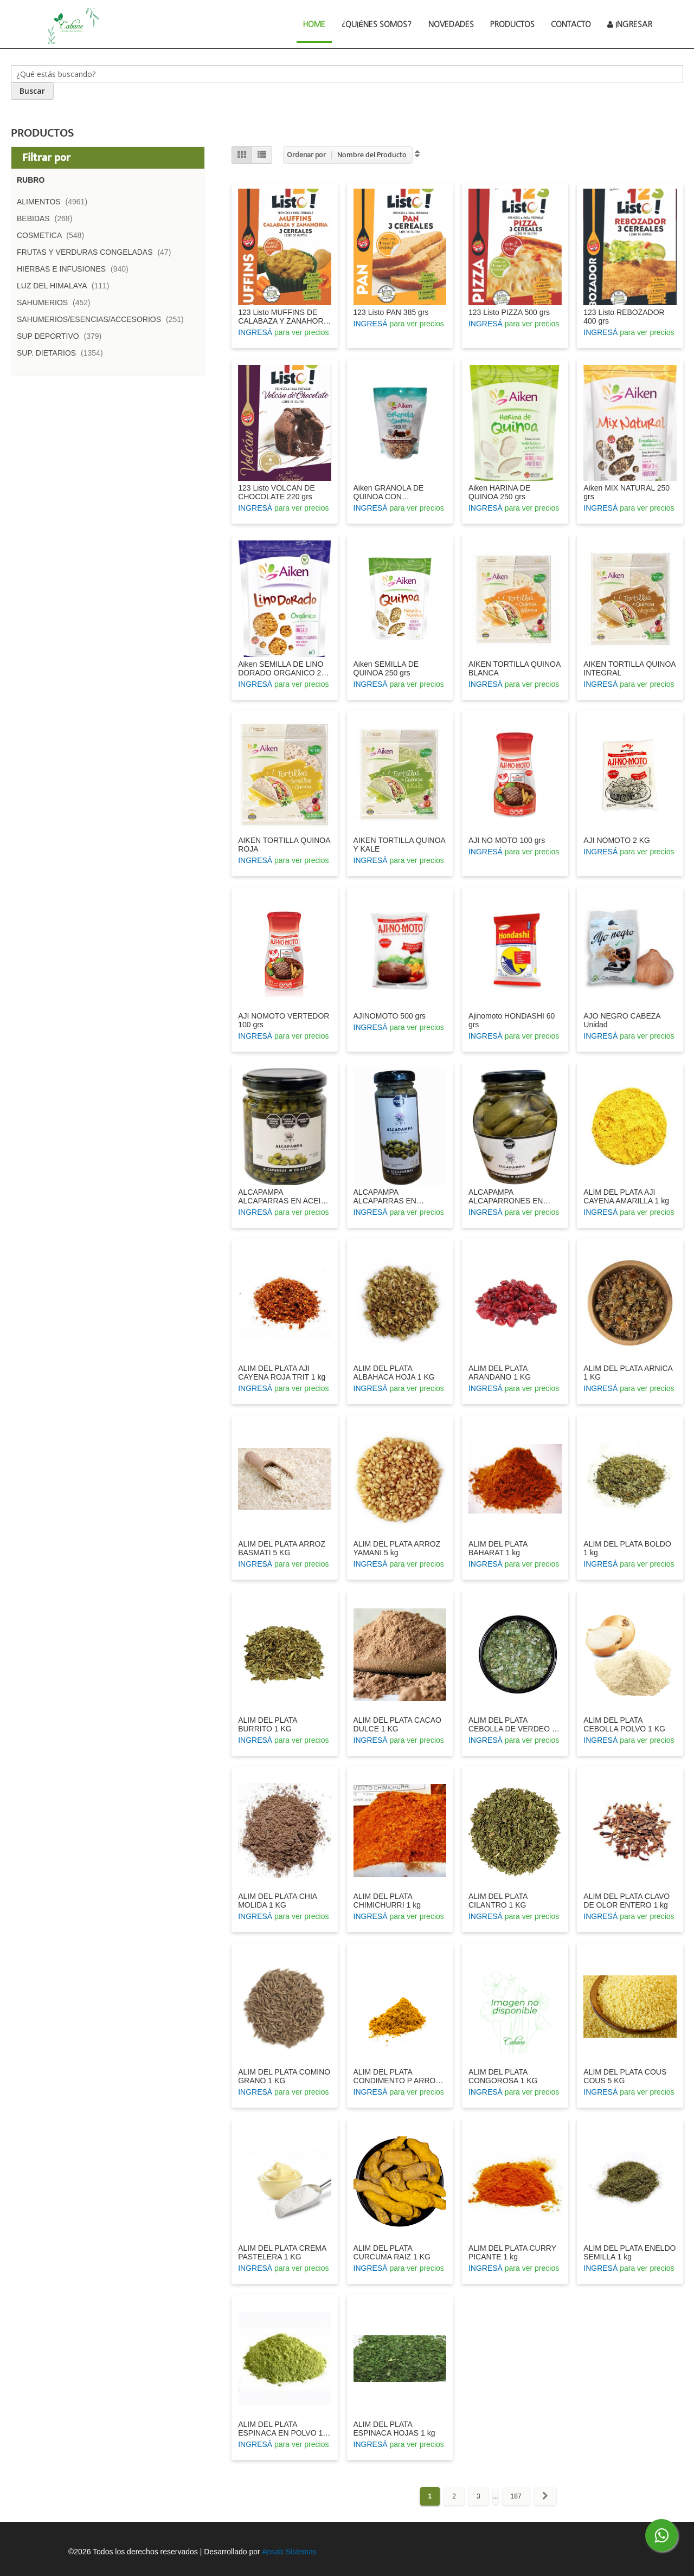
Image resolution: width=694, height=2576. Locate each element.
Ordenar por (306, 155)
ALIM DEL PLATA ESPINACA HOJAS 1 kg (394, 2428)
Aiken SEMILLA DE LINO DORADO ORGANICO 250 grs (284, 668)
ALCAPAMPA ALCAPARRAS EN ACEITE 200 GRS (284, 1196)
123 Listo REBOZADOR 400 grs (623, 316)
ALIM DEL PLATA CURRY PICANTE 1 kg (512, 2252)
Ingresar (629, 24)
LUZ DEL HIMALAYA (66, 285)
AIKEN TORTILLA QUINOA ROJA (284, 844)
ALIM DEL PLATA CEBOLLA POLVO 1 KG (624, 1724)
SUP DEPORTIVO (62, 336)
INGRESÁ (255, 332)
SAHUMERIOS (57, 302)
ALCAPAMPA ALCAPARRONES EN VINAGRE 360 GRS (505, 1196)
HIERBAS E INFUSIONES (76, 269)
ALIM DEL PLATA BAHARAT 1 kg (498, 1548)
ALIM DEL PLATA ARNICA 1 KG (627, 1372)
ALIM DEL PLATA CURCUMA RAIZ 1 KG (392, 2252)
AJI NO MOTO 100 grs (506, 840)
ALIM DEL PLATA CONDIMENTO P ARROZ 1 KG (397, 2076)
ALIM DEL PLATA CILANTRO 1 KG (498, 1900)
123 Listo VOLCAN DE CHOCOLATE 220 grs (276, 492)
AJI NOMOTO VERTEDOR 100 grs (283, 1020)
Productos (512, 24)
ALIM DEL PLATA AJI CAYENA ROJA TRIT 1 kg (281, 1372)
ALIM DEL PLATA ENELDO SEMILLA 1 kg (629, 2252)
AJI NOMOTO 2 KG (616, 840)
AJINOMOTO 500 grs (390, 1016)
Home (318, 23)
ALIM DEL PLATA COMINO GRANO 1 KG (284, 2076)
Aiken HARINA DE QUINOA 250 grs (499, 492)
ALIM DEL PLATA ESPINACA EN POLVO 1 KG (280, 2428)
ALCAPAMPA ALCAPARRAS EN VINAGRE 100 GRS (387, 1196)
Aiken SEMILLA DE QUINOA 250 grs (386, 668)
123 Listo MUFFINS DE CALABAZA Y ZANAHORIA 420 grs (284, 316)
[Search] (32, 91)
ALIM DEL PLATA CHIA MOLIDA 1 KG (277, 1900)
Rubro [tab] (30, 180)
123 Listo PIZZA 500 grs (509, 312)
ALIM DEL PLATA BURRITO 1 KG (267, 1724)
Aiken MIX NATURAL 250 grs (626, 492)
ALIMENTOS (55, 201)
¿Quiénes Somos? (377, 24)
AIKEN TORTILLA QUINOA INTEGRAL (629, 668)
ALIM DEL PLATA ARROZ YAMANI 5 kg (397, 1548)
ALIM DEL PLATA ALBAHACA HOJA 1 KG (394, 1372)
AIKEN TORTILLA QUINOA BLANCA (514, 668)
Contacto (571, 24)
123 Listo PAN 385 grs (391, 312)
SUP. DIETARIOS (63, 353)
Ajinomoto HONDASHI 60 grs (511, 1020)
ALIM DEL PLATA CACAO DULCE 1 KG (397, 1724)
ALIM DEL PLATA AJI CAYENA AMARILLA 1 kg (626, 1196)
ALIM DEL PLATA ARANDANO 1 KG (499, 1372)
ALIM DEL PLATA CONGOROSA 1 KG (503, 2076)
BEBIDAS (48, 218)
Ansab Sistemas (289, 2551)
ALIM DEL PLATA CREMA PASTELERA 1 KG (282, 2252)
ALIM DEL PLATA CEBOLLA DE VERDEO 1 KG (512, 1724)
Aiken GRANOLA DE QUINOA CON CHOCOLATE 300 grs (391, 492)
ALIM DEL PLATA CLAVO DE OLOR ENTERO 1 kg (626, 1900)
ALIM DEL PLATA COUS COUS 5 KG (624, 2076)
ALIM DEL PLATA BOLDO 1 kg (627, 1548)
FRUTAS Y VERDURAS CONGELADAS (97, 252)
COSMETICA (54, 235)
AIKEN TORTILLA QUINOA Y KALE (400, 844)
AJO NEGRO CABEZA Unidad (621, 1020)
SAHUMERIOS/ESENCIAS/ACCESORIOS (103, 319)
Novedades (451, 24)
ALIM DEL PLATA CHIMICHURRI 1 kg (387, 1900)
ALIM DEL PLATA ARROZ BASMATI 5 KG (281, 1548)
